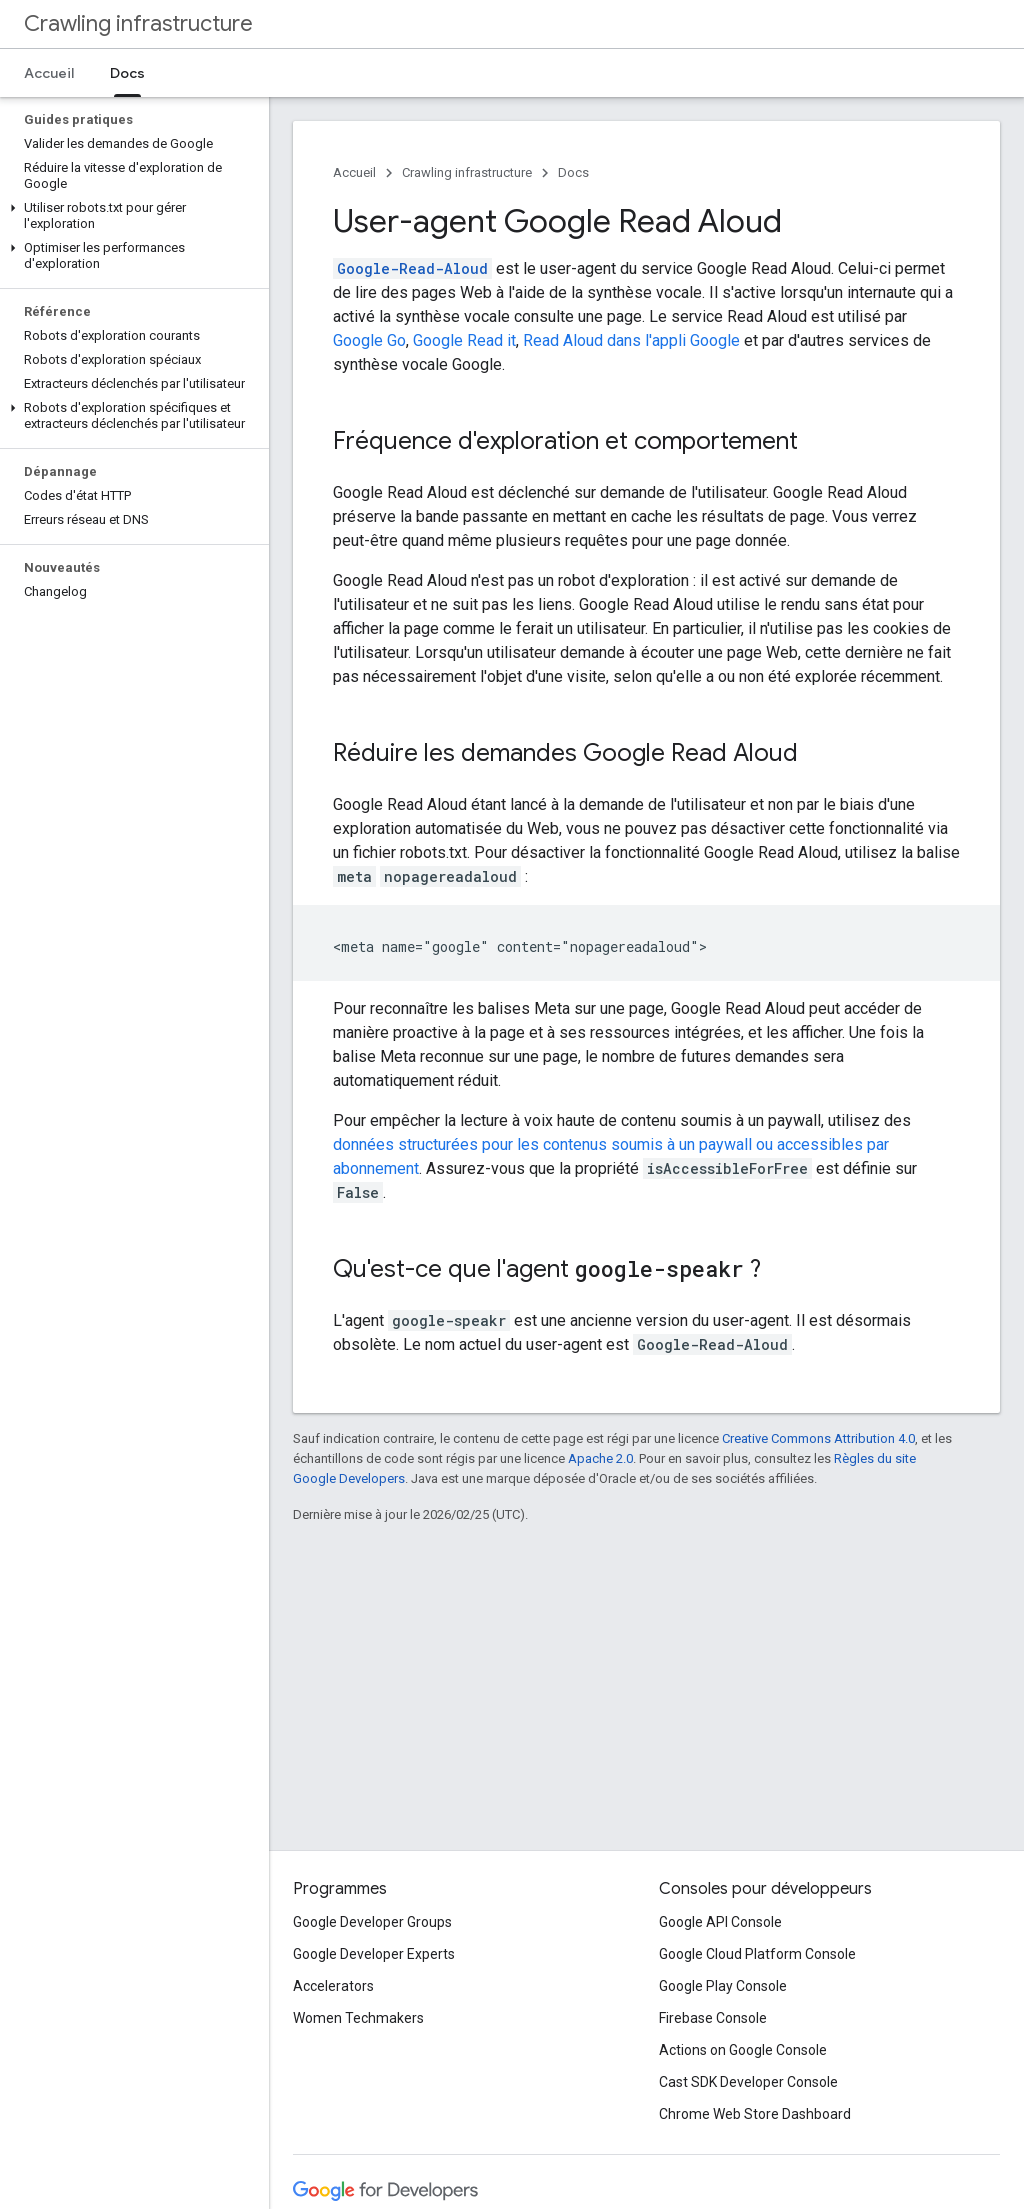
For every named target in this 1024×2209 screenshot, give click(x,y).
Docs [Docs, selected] (127, 73)
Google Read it (464, 340)
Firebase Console (713, 2018)
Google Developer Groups (372, 1922)
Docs (573, 172)
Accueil (49, 73)
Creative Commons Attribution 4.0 (818, 1438)
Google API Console (720, 1922)
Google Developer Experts (374, 1954)
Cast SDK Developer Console (748, 2082)
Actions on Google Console (743, 2050)
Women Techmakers (358, 2018)
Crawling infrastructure (138, 23)
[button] (130, 216)
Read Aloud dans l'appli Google (631, 340)
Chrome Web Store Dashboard (755, 2114)
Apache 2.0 (600, 1458)
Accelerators (333, 1986)
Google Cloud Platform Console (757, 1954)
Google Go (369, 340)
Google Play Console (723, 1986)
